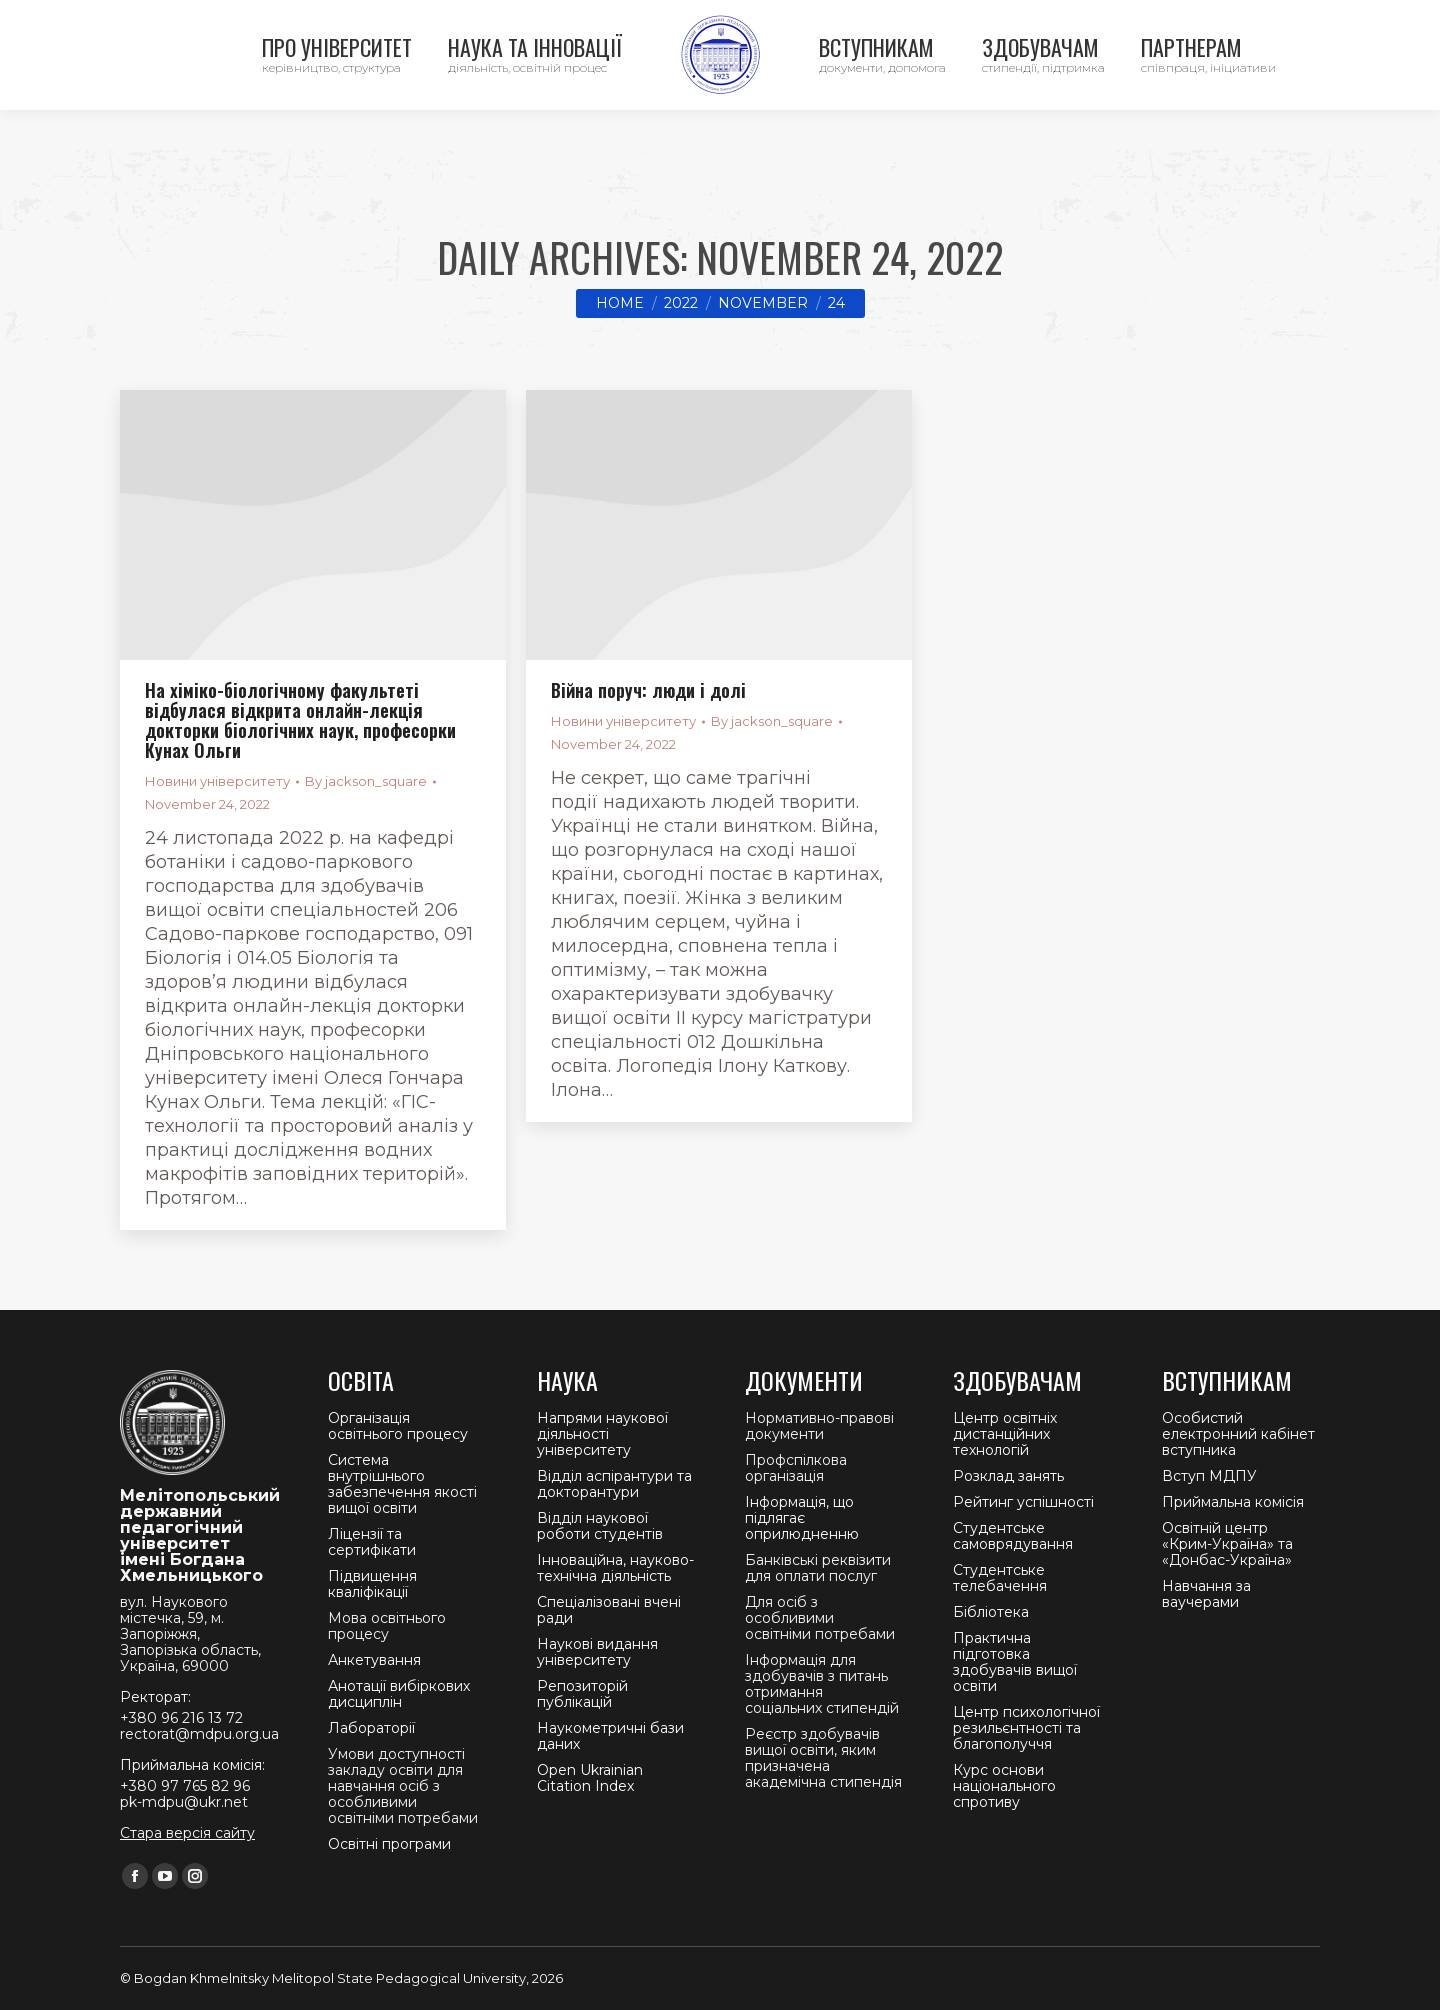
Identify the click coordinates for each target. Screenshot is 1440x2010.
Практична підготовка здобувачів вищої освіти (1015, 1662)
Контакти (141, 20)
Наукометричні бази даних (610, 1736)
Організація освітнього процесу (398, 1426)
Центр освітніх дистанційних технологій (1005, 1434)
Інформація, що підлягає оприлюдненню (802, 1518)
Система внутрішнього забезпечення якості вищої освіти (402, 1484)
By (366, 781)
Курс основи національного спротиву (1004, 1786)
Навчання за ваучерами (1206, 1594)
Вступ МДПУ (1209, 1476)
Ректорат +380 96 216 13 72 (300, 20)
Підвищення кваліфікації (372, 1584)
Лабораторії (371, 1728)
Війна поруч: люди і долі (648, 690)
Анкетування (374, 1660)
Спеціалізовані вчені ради (609, 1610)
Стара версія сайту (187, 1833)
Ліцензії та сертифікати (372, 1542)
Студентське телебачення (1000, 1578)
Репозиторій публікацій (582, 1694)
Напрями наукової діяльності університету (602, 1434)
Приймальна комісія (1233, 1502)
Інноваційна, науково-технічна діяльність (615, 1568)
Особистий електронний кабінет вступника (1238, 1434)
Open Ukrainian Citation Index (590, 1778)
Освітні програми (389, 1844)
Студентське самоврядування (1013, 1536)
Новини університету (217, 781)
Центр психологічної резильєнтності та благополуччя (1026, 1728)
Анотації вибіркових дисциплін (399, 1694)
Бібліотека (991, 1612)
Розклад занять (1008, 1476)
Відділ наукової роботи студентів (600, 1526)
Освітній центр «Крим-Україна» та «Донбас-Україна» (1227, 1544)
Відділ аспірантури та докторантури (614, 1484)
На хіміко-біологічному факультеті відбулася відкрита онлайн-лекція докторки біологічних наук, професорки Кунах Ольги (300, 720)
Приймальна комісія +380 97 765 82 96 (548, 20)
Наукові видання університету (597, 1652)
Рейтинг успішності (1023, 1502)
